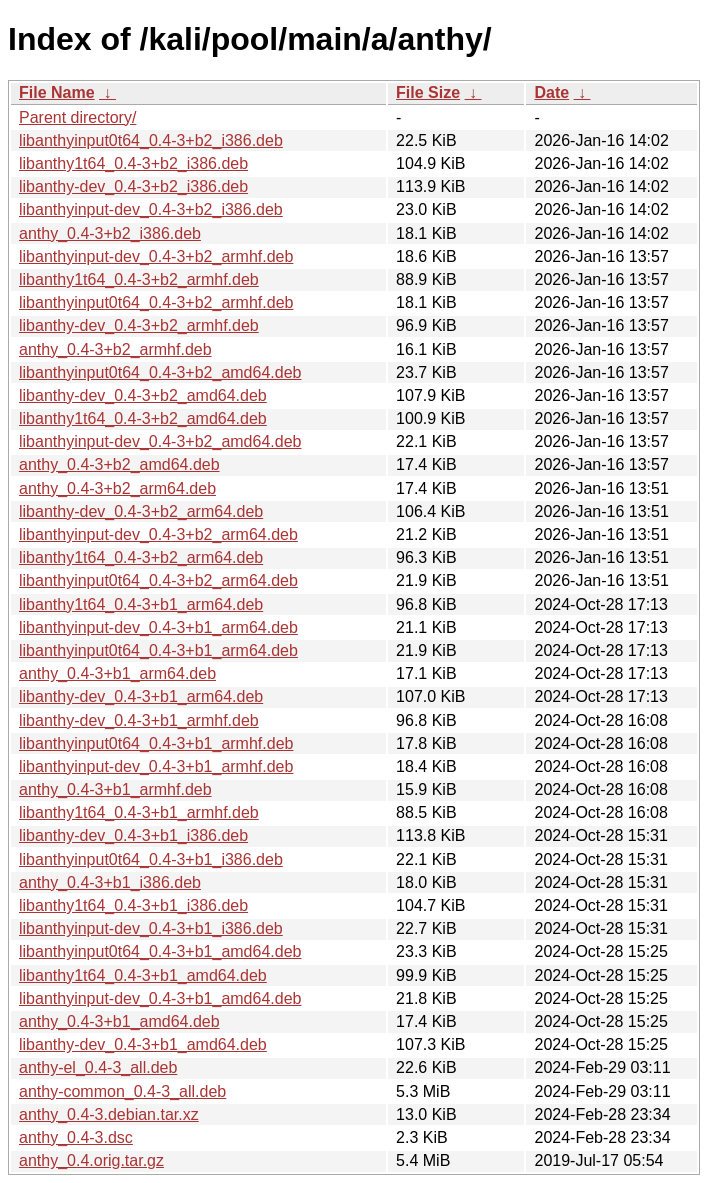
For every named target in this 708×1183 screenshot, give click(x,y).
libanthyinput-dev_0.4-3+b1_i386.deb (151, 928)
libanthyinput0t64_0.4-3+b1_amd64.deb (160, 951)
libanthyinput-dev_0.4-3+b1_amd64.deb (160, 998)
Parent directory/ (77, 117)
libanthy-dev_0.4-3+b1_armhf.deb (139, 720)
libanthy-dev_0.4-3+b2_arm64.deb (141, 511)
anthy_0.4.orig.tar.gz (91, 1160)
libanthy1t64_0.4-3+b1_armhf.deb (139, 812)
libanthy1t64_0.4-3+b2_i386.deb (133, 163)
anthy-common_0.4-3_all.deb (122, 1091)
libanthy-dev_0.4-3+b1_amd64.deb (143, 1044)
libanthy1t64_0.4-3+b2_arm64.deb (141, 557)
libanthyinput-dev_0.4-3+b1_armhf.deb (156, 766)
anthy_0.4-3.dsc (76, 1137)
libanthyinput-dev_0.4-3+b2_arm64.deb (158, 534)
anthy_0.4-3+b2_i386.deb (110, 233)
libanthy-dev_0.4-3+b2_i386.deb (133, 186)
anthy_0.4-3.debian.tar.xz (109, 1114)
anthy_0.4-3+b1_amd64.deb (119, 1021)
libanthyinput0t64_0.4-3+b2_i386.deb (151, 140)
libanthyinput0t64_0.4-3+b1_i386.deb (151, 859)
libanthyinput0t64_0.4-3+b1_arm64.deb (158, 650)
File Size (428, 92)
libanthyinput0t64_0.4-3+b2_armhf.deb (156, 302)
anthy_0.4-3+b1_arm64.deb (117, 673)
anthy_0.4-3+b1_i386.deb (110, 882)
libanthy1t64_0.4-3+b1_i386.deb (133, 905)
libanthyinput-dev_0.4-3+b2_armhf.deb (156, 256)
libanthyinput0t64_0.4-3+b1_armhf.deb (156, 743)
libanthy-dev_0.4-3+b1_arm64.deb (141, 696)
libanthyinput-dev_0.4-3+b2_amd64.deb (160, 441)
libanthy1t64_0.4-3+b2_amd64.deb (143, 418)
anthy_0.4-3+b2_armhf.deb (115, 349)
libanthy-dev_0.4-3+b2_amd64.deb (143, 395)
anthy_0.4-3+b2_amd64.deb (119, 464)
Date (551, 92)
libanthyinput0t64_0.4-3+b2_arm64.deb (158, 580)
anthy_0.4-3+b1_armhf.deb (115, 789)
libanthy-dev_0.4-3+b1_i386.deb (133, 835)
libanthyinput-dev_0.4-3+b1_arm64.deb (158, 627)
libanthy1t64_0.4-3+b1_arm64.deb (141, 604)
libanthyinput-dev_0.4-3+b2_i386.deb (151, 209)
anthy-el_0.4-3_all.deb (98, 1067)
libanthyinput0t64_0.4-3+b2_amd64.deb (160, 372)
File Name (57, 92)
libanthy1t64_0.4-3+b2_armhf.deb (139, 279)
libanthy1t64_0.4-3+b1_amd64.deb (143, 975)
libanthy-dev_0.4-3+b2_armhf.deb (139, 325)
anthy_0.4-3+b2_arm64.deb (117, 488)
